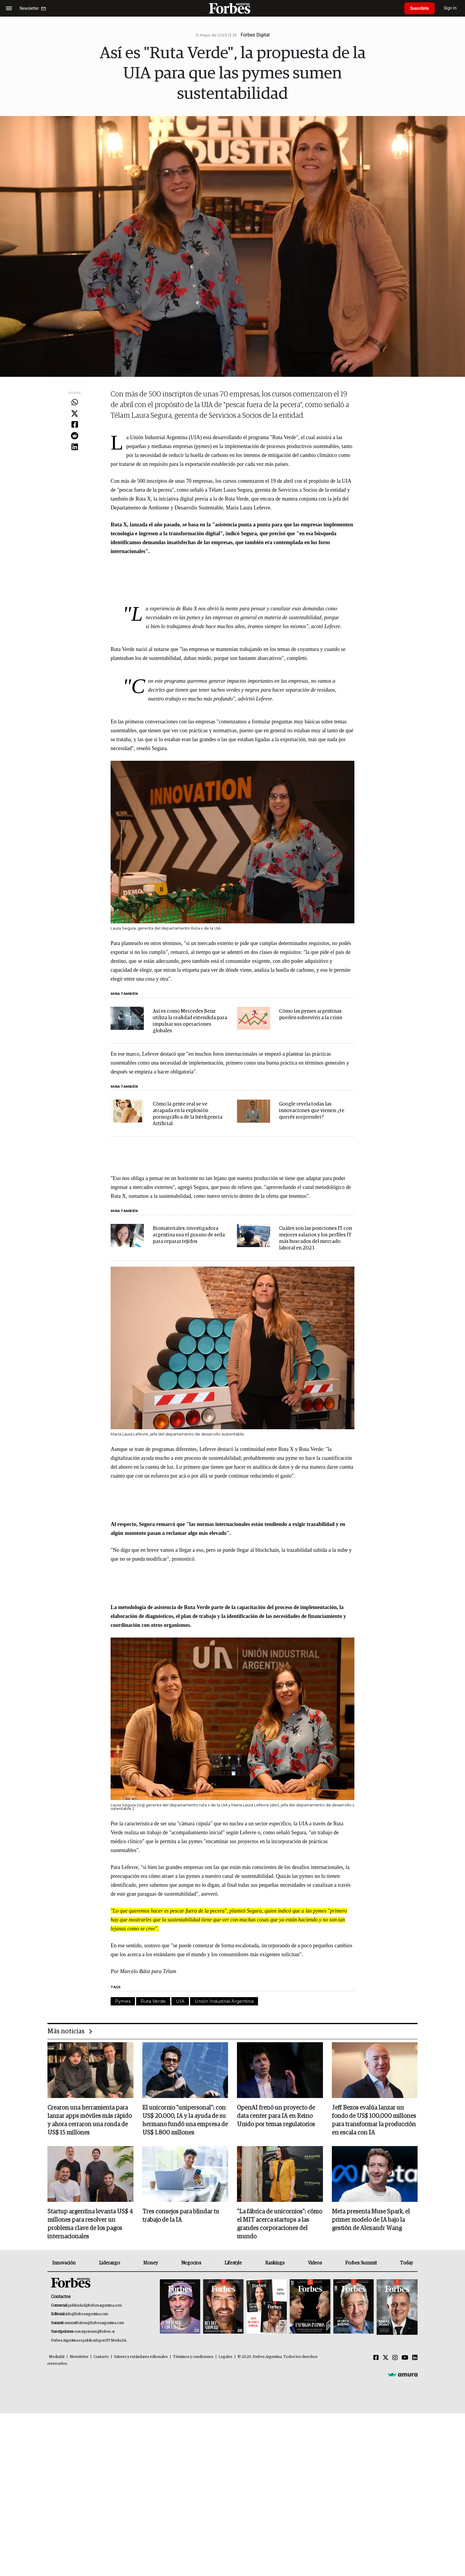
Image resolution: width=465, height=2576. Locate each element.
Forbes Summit (361, 2263)
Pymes (122, 2001)
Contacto (101, 2357)
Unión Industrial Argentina (224, 2001)
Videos (315, 2263)
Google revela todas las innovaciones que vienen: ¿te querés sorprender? (311, 1111)
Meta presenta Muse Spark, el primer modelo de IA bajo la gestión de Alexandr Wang (371, 2220)
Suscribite (419, 8)
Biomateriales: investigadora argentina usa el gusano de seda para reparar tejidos (189, 1235)
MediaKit (57, 2357)
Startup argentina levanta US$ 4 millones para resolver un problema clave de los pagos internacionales (90, 2224)
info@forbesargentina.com (87, 2314)
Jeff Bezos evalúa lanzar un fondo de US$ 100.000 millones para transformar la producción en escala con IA (374, 2120)
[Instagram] (395, 2357)
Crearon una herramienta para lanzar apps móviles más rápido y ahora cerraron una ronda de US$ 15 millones (89, 2120)
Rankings (274, 2263)
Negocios (191, 2263)
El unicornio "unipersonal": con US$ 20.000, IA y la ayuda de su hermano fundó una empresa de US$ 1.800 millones (185, 2120)
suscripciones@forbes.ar (95, 2332)
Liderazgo (109, 2263)
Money (150, 2263)
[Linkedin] (415, 2357)
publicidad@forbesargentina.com (95, 2305)
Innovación (64, 2263)
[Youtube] (405, 2357)
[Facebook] (376, 2357)
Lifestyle (233, 2263)
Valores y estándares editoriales (141, 2357)
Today (406, 2263)
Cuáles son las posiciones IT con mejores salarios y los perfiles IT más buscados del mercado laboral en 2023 (315, 1238)
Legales (225, 2357)
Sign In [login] (450, 8)
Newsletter (79, 2357)
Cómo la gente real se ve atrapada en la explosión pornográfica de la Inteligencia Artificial (187, 1114)
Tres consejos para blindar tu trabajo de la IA (180, 2216)
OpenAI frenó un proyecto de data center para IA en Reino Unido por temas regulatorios (276, 2116)
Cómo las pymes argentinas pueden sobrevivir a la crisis (310, 1014)
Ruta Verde (153, 2001)
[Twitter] (385, 2357)
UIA (180, 2001)
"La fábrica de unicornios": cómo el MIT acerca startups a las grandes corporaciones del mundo (279, 2224)
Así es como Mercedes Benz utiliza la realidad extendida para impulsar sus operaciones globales (190, 1021)
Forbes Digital (255, 35)
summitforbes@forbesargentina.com (94, 2323)
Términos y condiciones (193, 2357)
